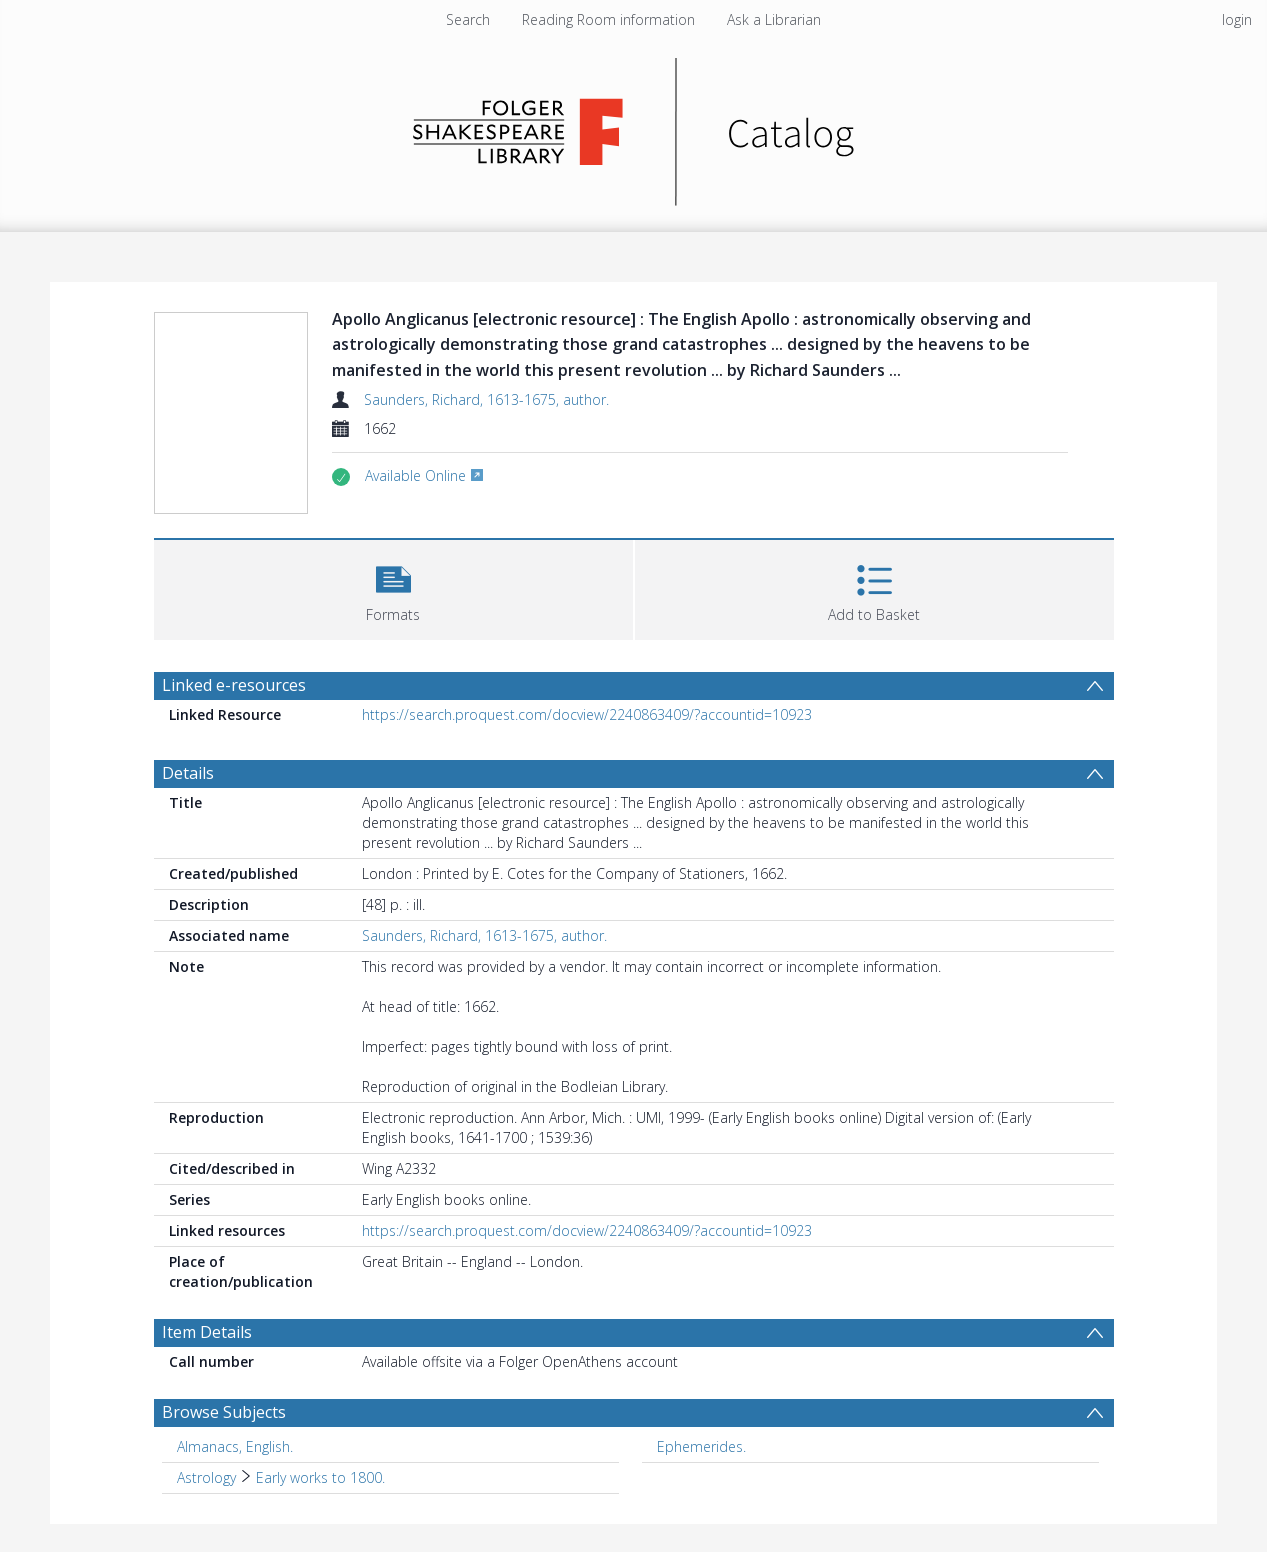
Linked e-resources (234, 685)
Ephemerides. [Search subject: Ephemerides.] (701, 1446)
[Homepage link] (633, 126)
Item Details (207, 1332)
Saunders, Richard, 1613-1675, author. (486, 399)
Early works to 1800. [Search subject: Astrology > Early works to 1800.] (320, 1477)
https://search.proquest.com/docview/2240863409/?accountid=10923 (587, 714)
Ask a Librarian (774, 19)
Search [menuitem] (468, 19)
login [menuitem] (1237, 19)
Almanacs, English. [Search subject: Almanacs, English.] (235, 1446)
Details (188, 773)
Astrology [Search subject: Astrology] (206, 1477)
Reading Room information (608, 19)
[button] (393, 587)
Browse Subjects (224, 1412)
